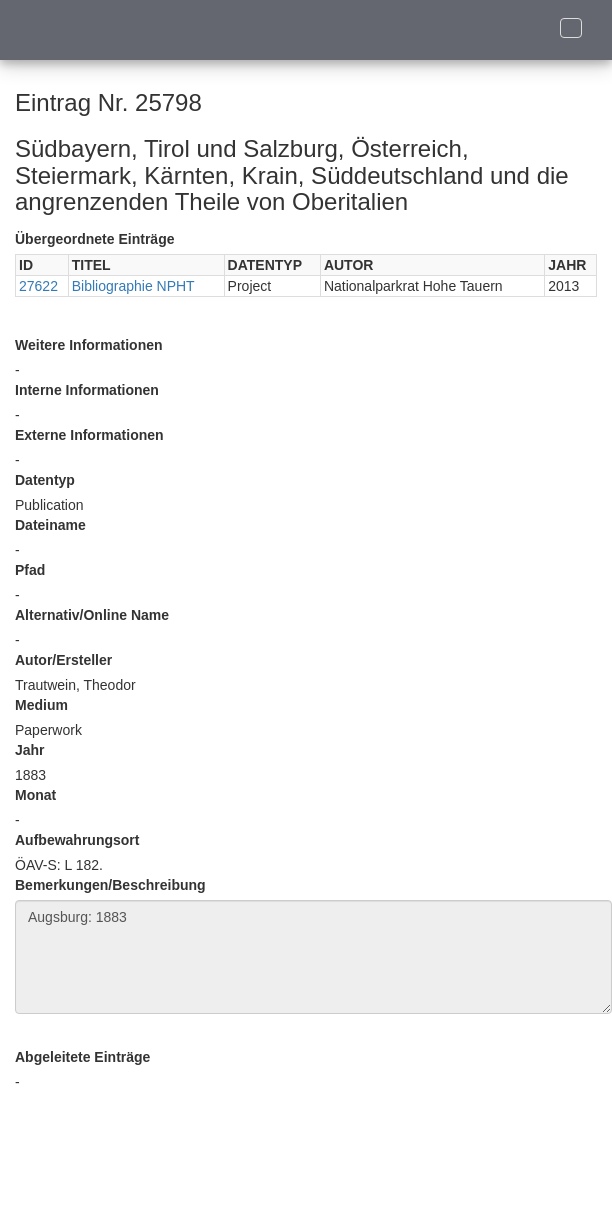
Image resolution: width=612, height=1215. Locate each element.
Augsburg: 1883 (313, 957)
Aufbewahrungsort (77, 840)
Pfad (30, 570)
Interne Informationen (87, 390)
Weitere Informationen (89, 345)
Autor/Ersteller (63, 660)
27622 (38, 286)
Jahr (30, 750)
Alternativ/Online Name (92, 615)
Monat (35, 795)
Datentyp (45, 480)
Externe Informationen (89, 435)
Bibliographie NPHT (133, 286)
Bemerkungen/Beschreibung (110, 885)
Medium (41, 705)
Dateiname (50, 525)
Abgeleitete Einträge (82, 1057)
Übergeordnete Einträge (94, 239)
